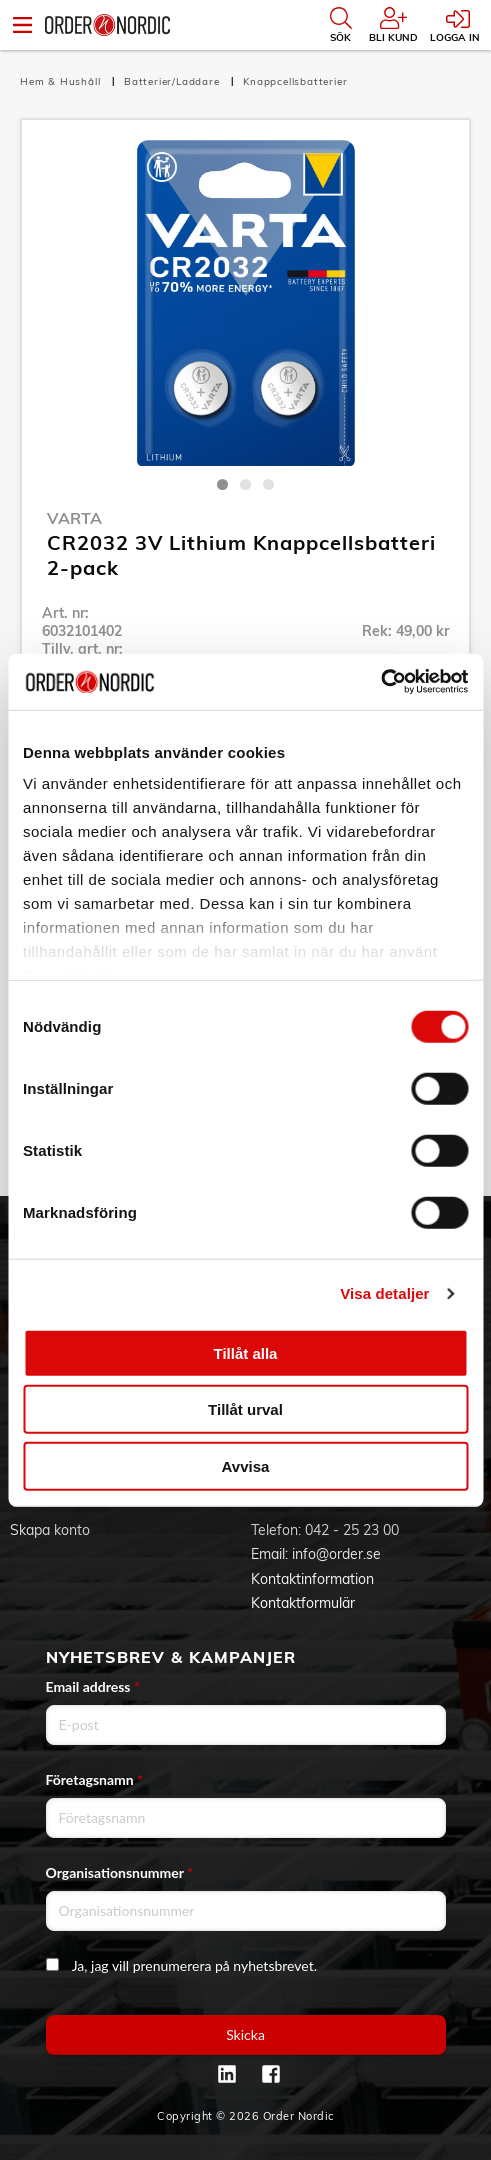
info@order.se (336, 1554)
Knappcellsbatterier (295, 81)
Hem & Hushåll (62, 81)
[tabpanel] (245, 303)
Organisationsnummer (120, 1872)
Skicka (245, 2034)
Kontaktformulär (303, 1603)
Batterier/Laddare (173, 81)
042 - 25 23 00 (352, 1530)
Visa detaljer (384, 1293)
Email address (93, 1686)
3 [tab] (268, 484)
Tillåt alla (246, 1352)
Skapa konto (50, 1530)
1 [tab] (222, 484)
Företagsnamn (95, 1779)
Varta (74, 518)
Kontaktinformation (312, 1579)
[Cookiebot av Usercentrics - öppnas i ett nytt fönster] (380, 682)
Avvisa (246, 1465)
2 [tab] (245, 484)
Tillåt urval (245, 1409)
